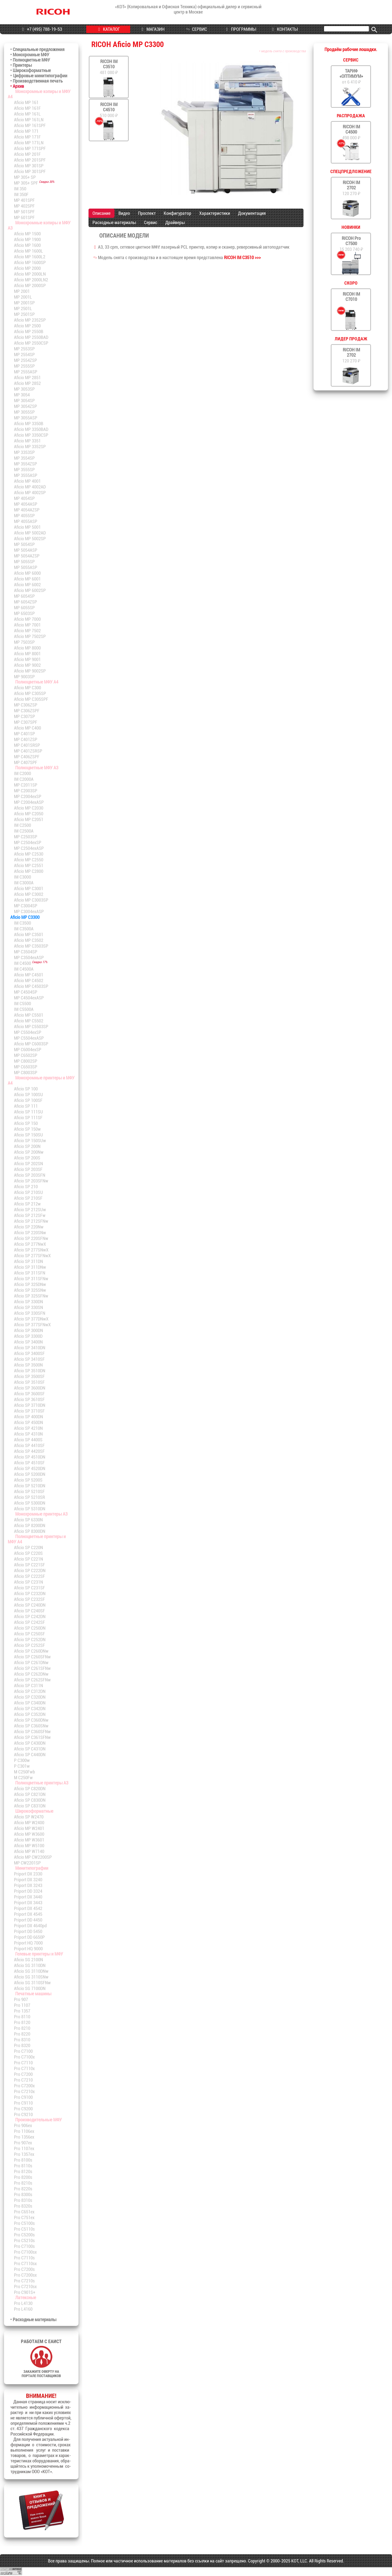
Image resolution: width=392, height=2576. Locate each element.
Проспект (147, 213)
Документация (252, 213)
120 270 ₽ (351, 188)
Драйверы (175, 222)
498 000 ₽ (351, 132)
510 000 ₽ (109, 110)
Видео (124, 213)
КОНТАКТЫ (284, 29)
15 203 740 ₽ (351, 244)
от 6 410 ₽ (351, 76)
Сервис (150, 222)
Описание (101, 213)
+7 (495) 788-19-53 (41, 29)
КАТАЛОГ (108, 29)
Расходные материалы (114, 222)
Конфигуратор (177, 213)
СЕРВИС (195, 29)
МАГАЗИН (152, 29)
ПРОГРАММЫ (240, 29)
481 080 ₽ (109, 67)
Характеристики (214, 213)
